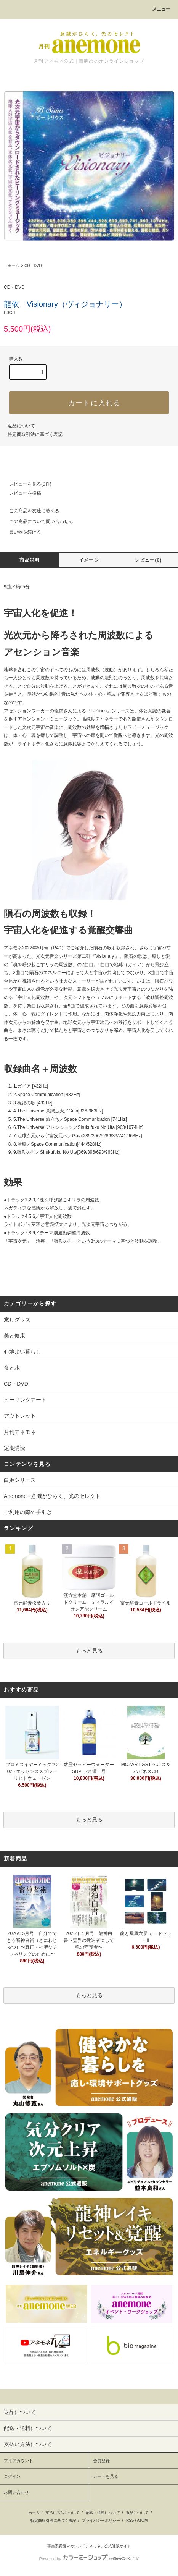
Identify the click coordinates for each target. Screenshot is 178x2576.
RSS (130, 2520)
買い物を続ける (20, 532)
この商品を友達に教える (29, 510)
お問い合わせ (16, 2492)
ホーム (13, 266)
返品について (21, 426)
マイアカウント (18, 2460)
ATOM (142, 2520)
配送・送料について (103, 2513)
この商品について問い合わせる (36, 521)
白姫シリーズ (20, 1480)
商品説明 (29, 560)
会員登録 (101, 2460)
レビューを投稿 (20, 493)
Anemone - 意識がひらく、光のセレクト (52, 1496)
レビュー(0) (148, 560)
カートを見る (105, 2476)
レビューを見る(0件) (25, 484)
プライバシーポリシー (101, 2520)
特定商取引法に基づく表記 (35, 434)
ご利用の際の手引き (28, 1512)
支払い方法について (62, 2513)
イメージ (89, 560)
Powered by (89, 2559)
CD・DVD (33, 266)
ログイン (12, 2476)
